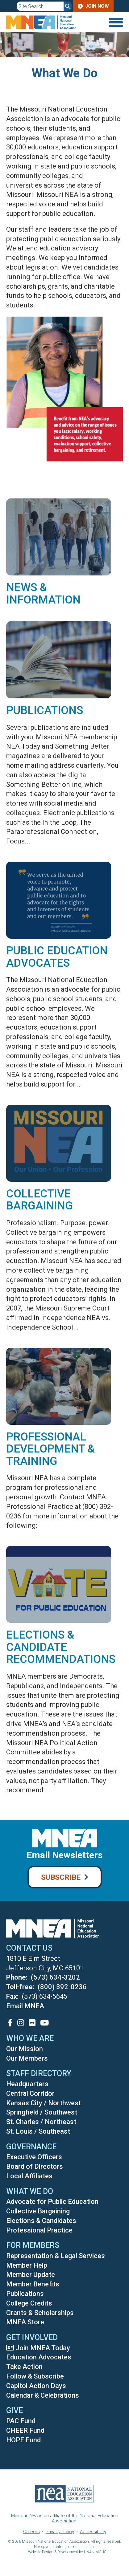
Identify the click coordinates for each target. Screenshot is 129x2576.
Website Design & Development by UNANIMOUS (67, 2552)
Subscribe (61, 1877)
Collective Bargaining (39, 1200)
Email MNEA (25, 2006)
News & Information (43, 593)
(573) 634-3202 (55, 1977)
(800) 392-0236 (62, 1987)
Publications (44, 710)
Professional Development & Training (50, 1449)
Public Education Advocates (57, 956)
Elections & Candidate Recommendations (60, 1647)
